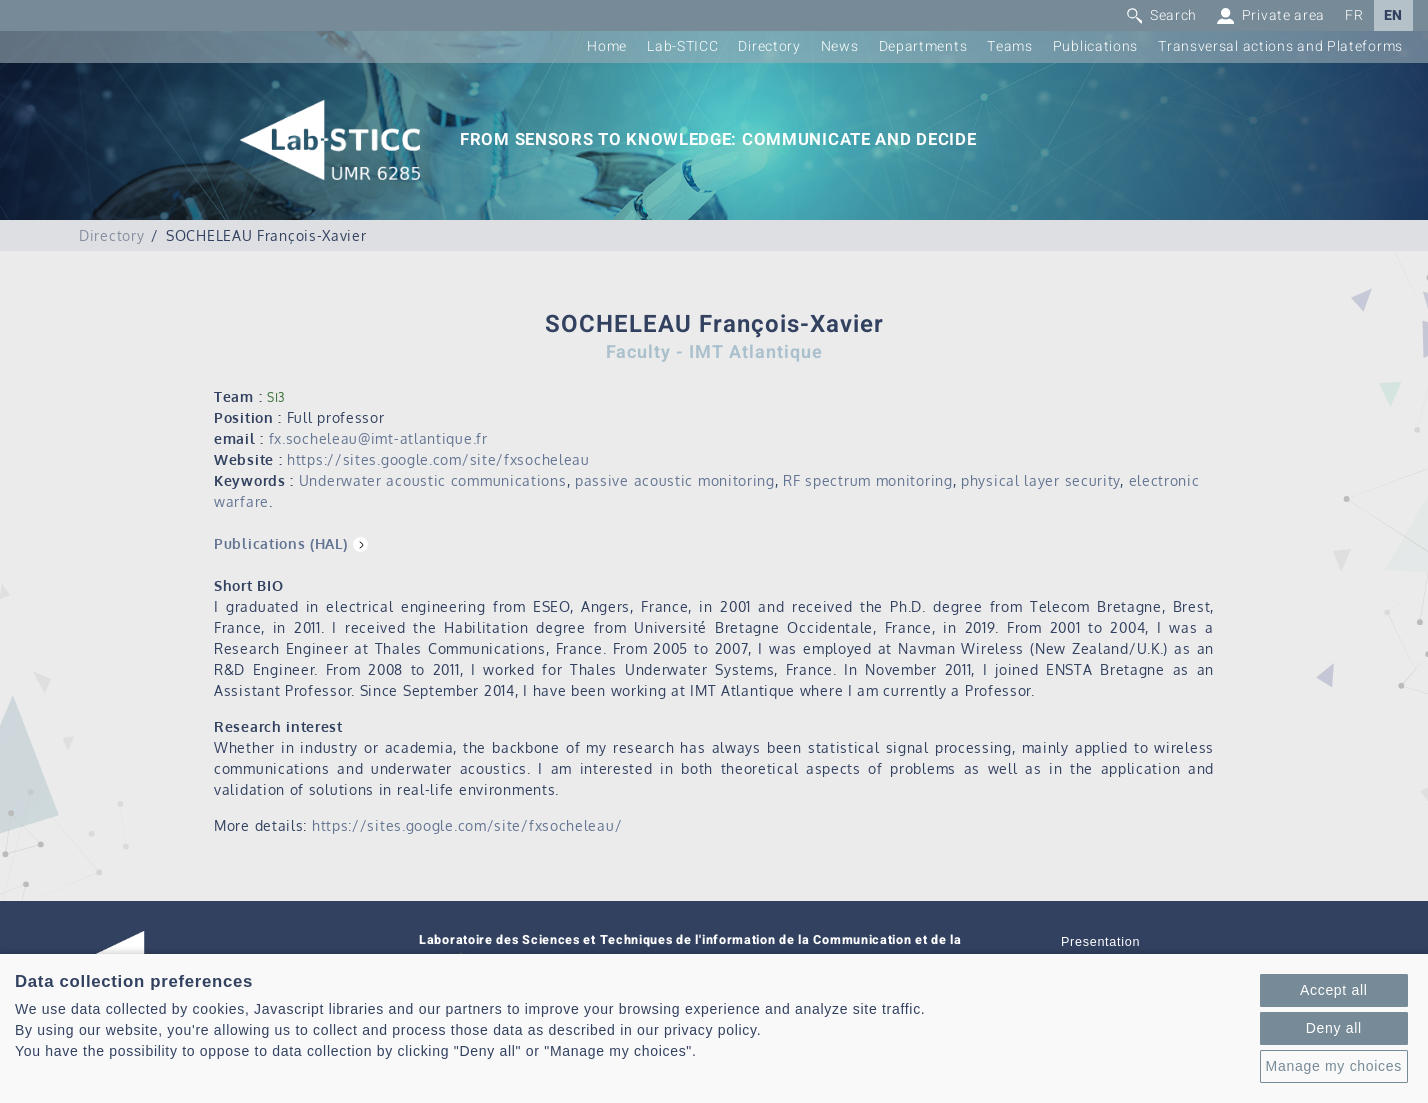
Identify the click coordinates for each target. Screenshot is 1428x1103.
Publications (1095, 46)
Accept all (1334, 990)
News (840, 46)
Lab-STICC (682, 46)
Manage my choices (1334, 1066)
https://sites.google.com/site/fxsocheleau (438, 459)
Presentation (1100, 942)
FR (1354, 15)
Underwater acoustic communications (433, 480)
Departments (923, 46)
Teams (1010, 46)
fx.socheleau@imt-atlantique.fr (378, 438)
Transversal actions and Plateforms (1280, 46)
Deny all (1334, 1028)
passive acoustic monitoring (675, 480)
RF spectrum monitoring (867, 480)
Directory (769, 46)
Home (607, 46)
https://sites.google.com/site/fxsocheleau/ (467, 825)
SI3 (276, 397)
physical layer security (1040, 480)
